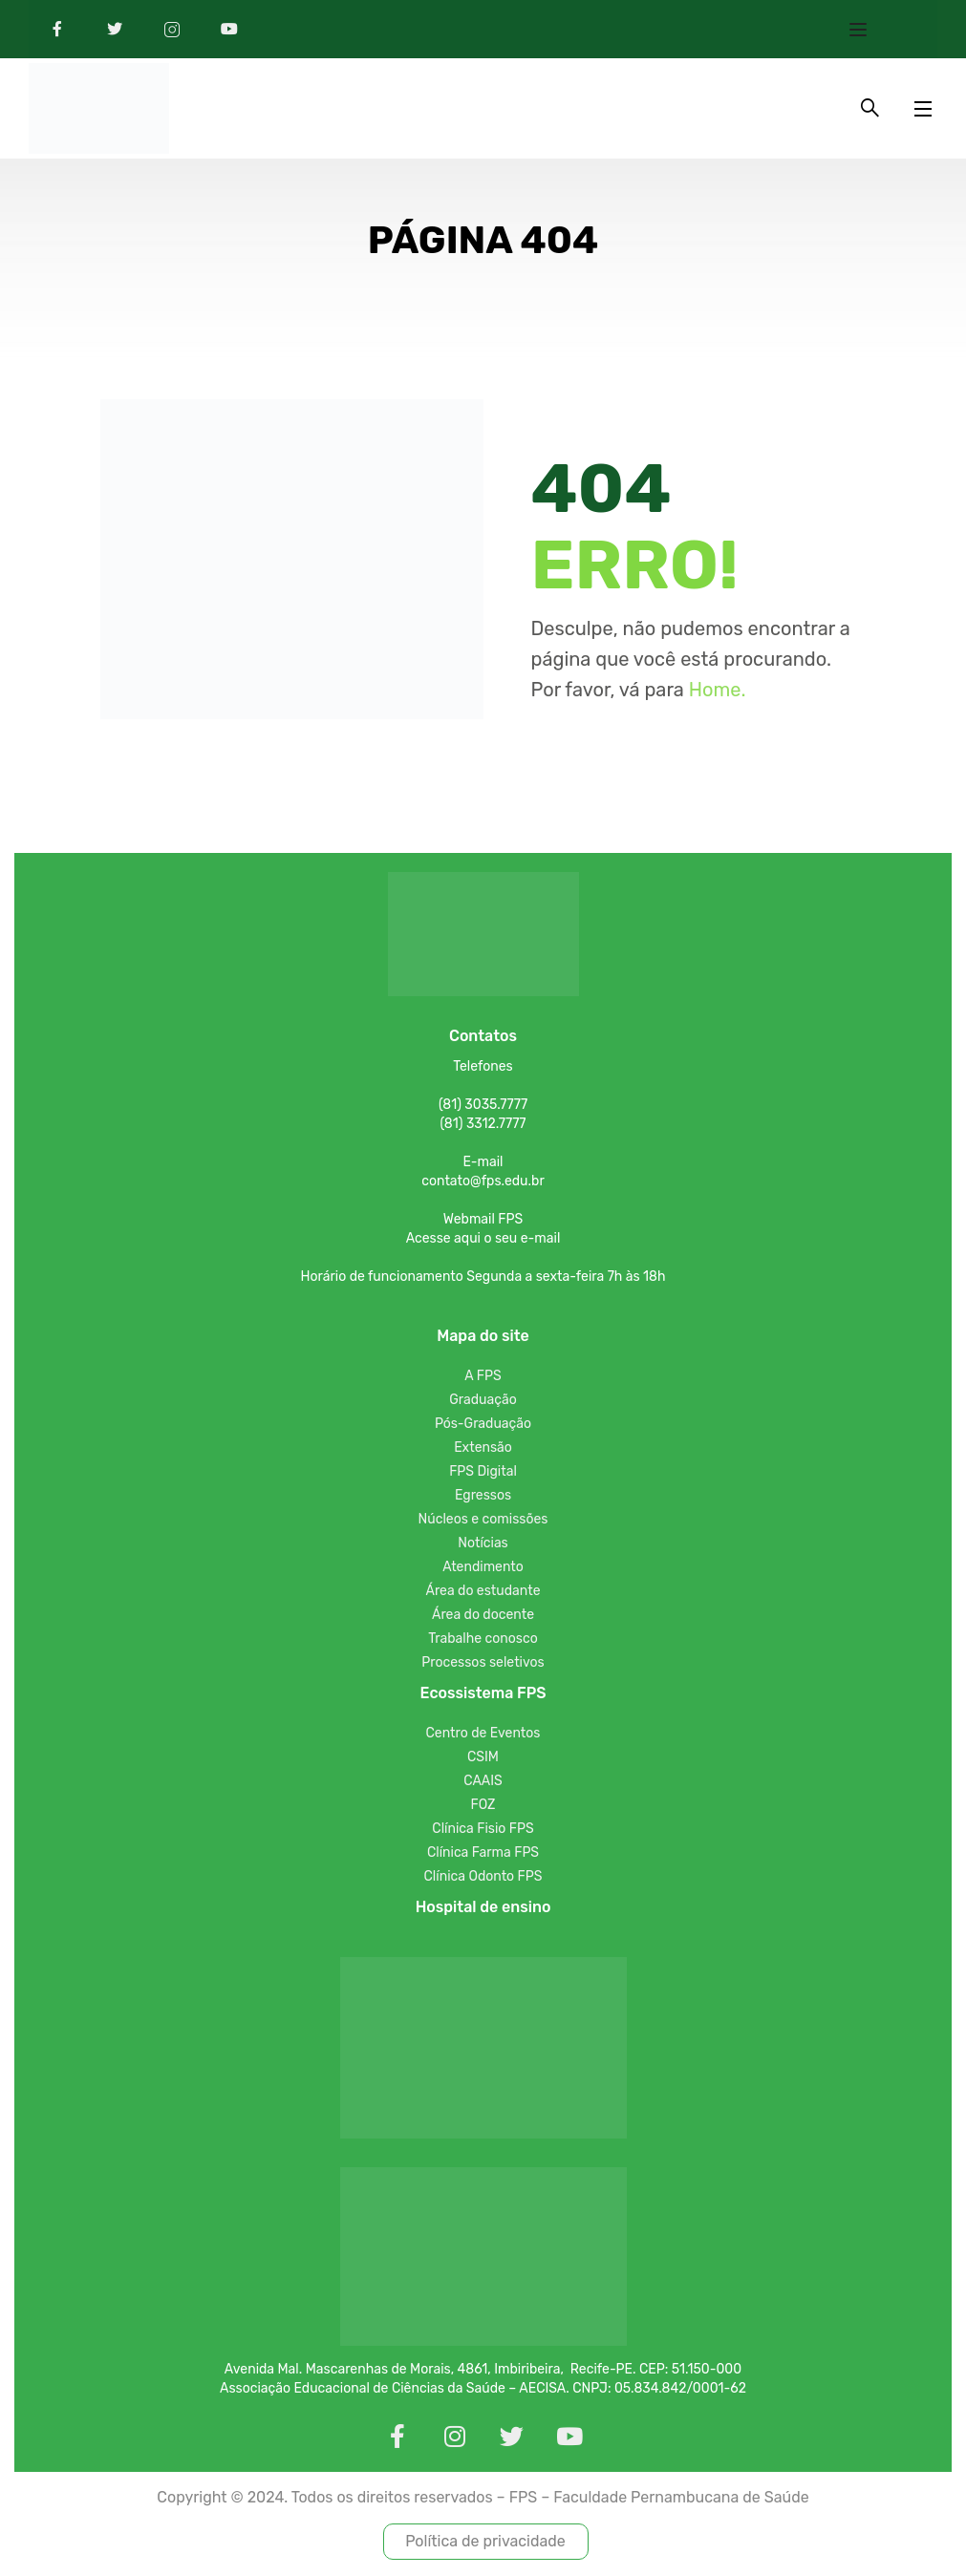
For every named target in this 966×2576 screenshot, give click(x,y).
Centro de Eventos (483, 1736)
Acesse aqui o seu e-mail (483, 1241)
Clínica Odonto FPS (483, 1879)
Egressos (483, 1498)
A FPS (482, 1379)
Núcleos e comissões (483, 1522)
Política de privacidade (485, 2544)
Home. (717, 692)
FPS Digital (483, 1474)
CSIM (483, 1760)
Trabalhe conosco (482, 1641)
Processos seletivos (482, 1665)
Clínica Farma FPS (483, 1855)
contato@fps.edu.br (482, 1184)
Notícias (483, 1546)
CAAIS (483, 1784)
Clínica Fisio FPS (482, 1831)
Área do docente (483, 1617)
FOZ (483, 1807)
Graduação (482, 1402)
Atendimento (483, 1570)
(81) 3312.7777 (483, 1126)
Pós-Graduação (483, 1426)
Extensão (483, 1450)
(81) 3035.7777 (483, 1107)
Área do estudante (483, 1594)
